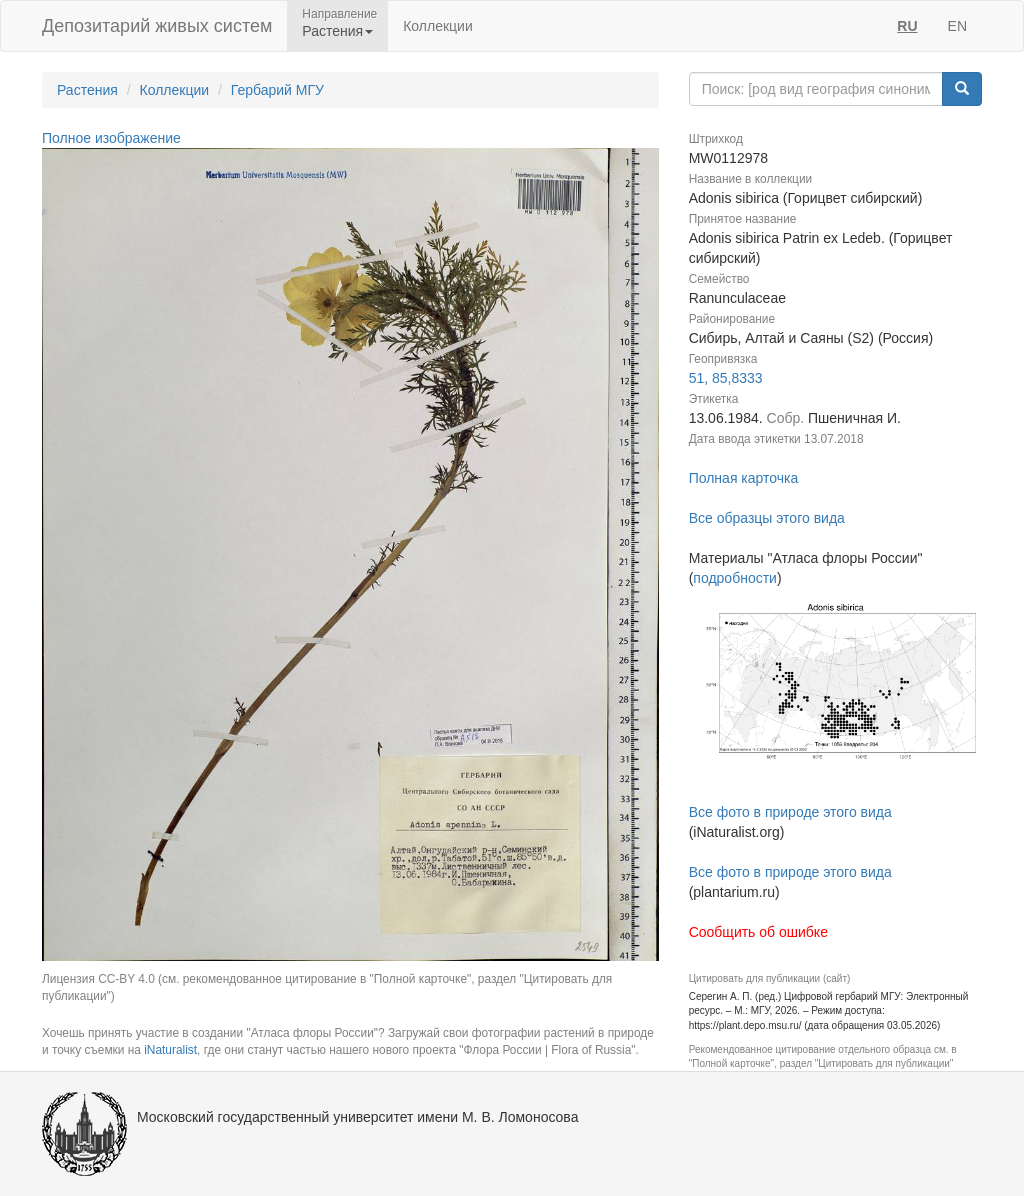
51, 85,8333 (726, 378)
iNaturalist (170, 1050)
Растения (87, 90)
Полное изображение (111, 138)
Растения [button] (337, 31)
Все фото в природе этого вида (790, 812)
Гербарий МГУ (277, 90)
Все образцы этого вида (767, 518)
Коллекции (438, 26)
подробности (735, 578)
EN (957, 26)
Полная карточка (744, 478)
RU (907, 26)
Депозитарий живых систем (157, 26)
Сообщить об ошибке (758, 932)
